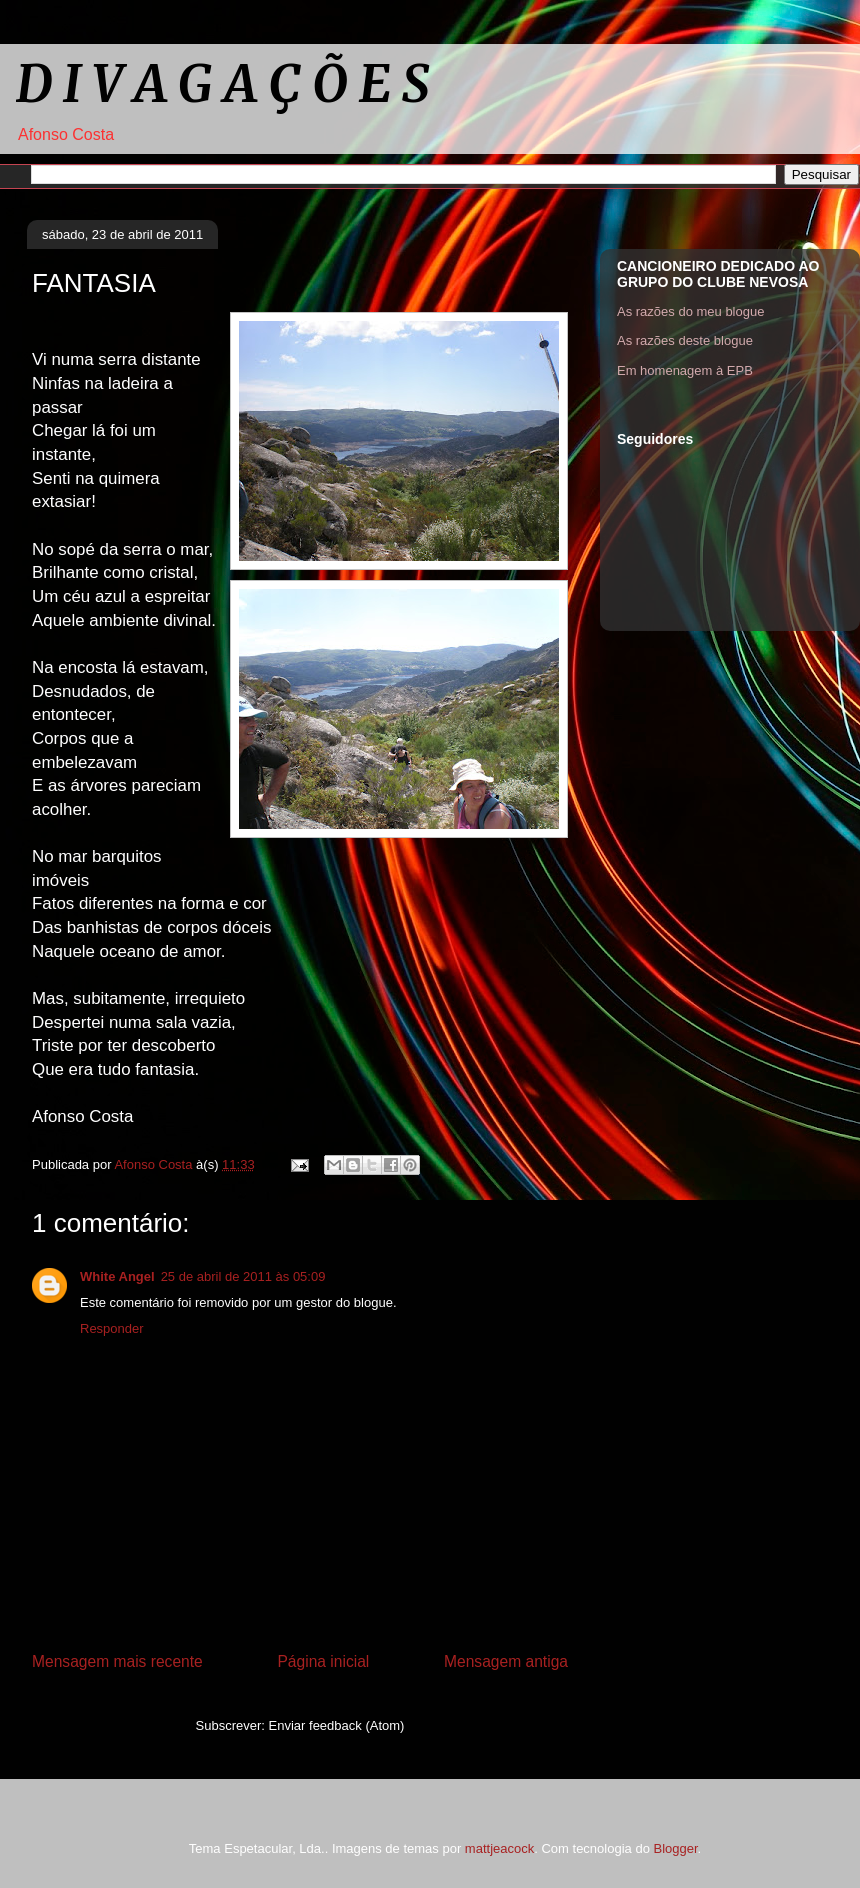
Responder (112, 1328)
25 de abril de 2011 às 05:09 (243, 1276)
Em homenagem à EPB (685, 370)
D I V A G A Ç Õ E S (222, 84)
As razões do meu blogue (690, 311)
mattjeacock (499, 1848)
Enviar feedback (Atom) (337, 1725)
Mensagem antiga (506, 1661)
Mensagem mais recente (117, 1661)
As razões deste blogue (685, 340)
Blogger (675, 1848)
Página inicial (323, 1661)
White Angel (117, 1276)
